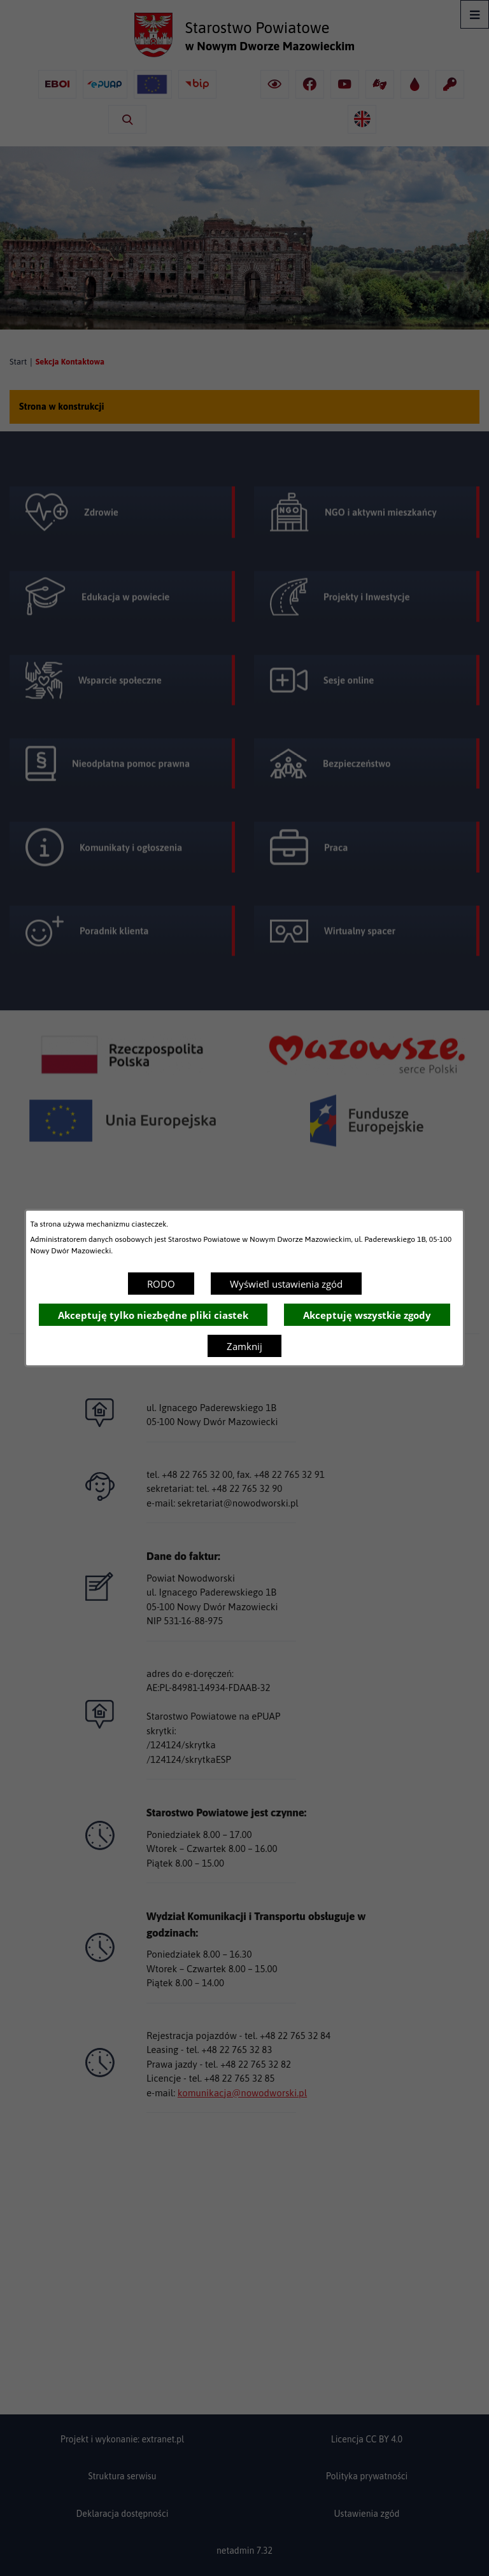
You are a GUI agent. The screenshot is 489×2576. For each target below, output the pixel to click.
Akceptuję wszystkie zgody (367, 1315)
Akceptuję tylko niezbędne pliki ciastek (153, 1315)
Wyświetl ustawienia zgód (286, 1284)
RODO (161, 1284)
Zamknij (244, 1346)
